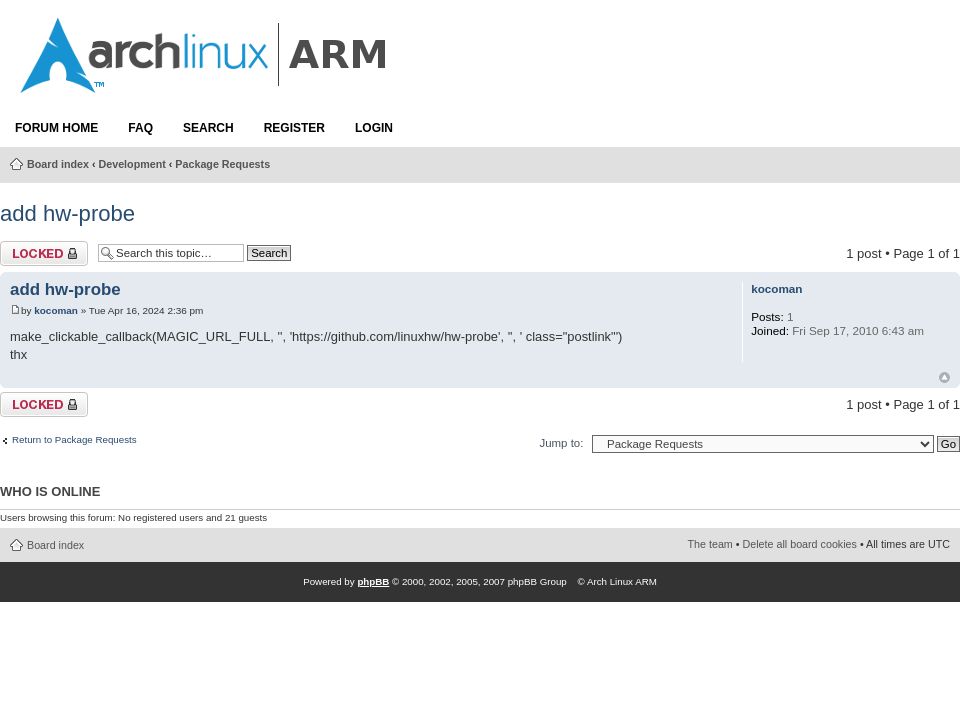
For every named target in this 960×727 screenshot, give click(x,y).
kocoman (56, 310)
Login (374, 128)
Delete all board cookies (800, 544)
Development (132, 164)
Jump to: (561, 443)
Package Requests (222, 164)
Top (944, 377)
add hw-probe (67, 213)
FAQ (140, 128)
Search (208, 128)
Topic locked (44, 253)
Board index (58, 164)
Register (294, 128)
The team (710, 544)
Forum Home (56, 128)
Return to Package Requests (74, 440)
